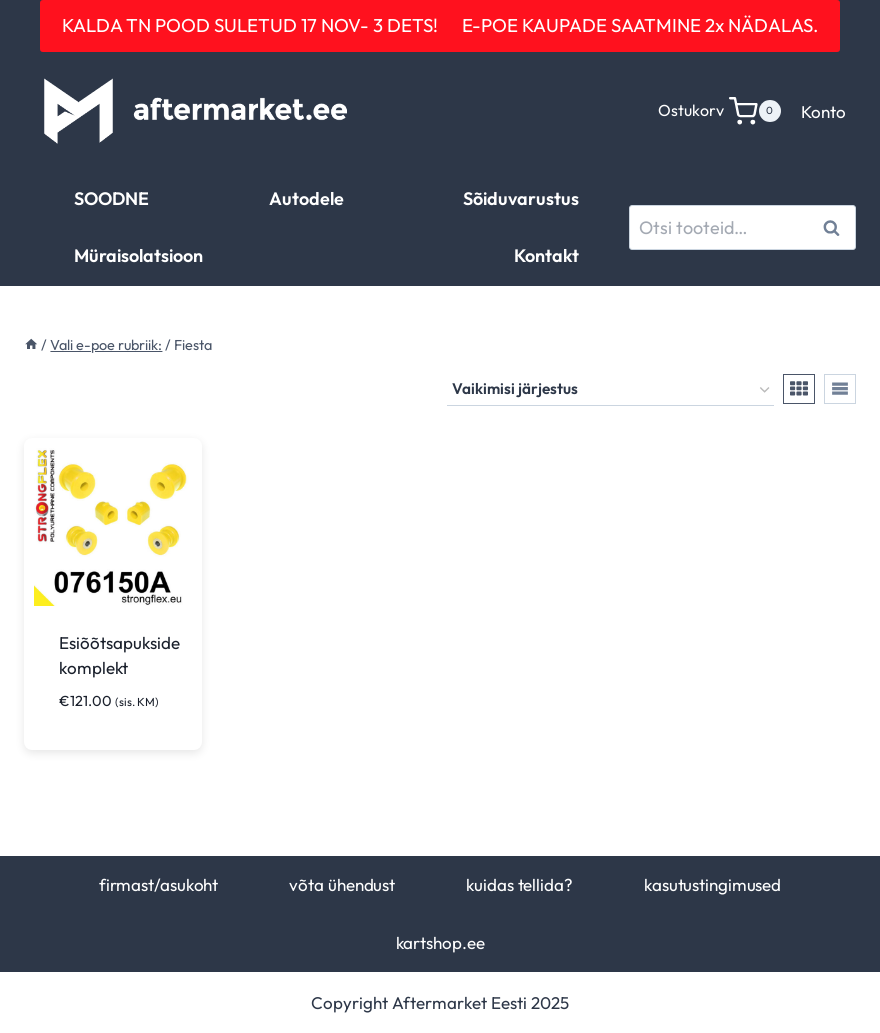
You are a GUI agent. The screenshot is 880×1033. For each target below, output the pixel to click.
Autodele (306, 198)
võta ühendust (342, 884)
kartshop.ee (440, 942)
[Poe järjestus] (610, 390)
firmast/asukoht (158, 884)
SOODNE (111, 198)
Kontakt (546, 255)
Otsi (834, 227)
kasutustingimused (712, 884)
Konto (823, 111)
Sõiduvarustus (521, 198)
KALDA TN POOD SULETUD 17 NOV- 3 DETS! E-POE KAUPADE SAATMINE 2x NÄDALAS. (440, 25)
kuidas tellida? (519, 884)
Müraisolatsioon (138, 255)
